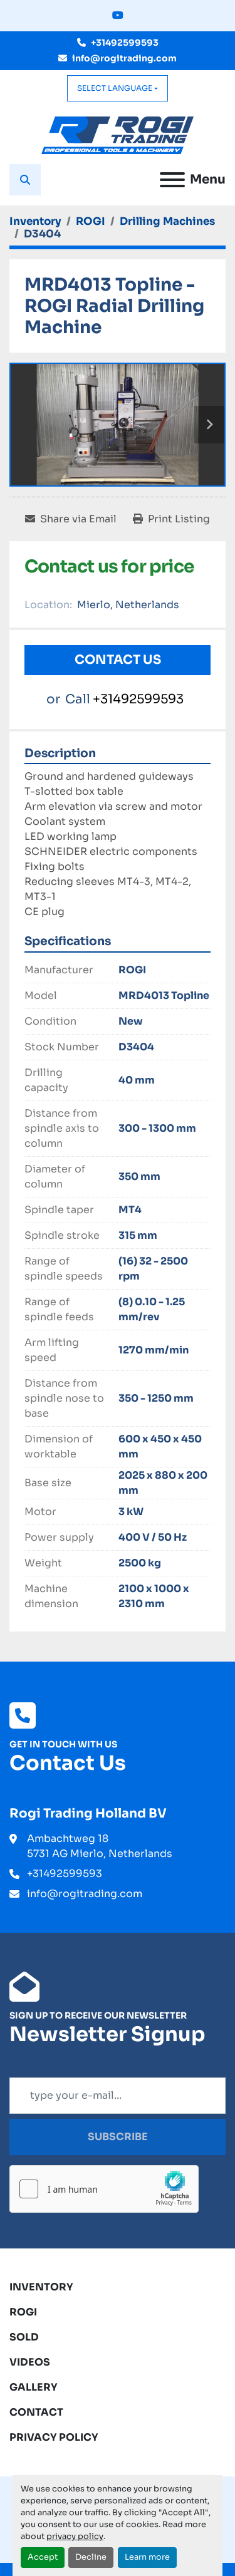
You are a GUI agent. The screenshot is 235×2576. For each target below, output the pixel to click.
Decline (91, 2557)
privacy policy (74, 2537)
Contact (36, 2412)
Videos (29, 2362)
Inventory (41, 2287)
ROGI (23, 2312)
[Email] (117, 2095)
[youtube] (117, 15)
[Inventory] (35, 221)
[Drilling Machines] (167, 221)
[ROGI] (90, 221)
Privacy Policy (53, 2437)
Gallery (33, 2387)
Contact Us (118, 660)
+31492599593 (125, 42)
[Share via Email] (71, 519)
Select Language (114, 88)
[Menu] (172, 179)
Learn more (147, 2557)
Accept (43, 2557)
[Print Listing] (171, 519)
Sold (24, 2337)
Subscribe (118, 2136)
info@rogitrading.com (124, 58)
